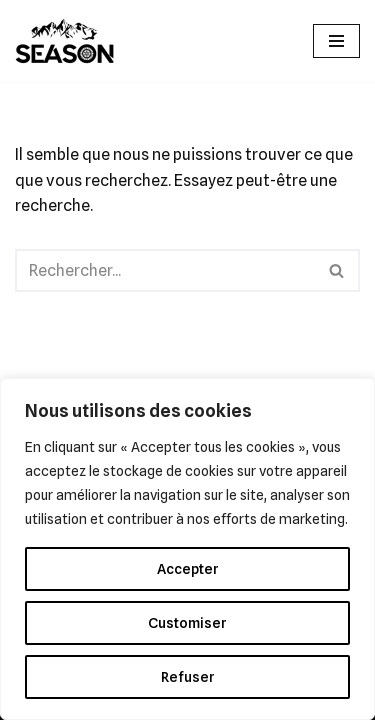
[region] (187, 549)
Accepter (188, 569)
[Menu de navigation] (336, 41)
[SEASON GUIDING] (65, 41)
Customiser (187, 623)
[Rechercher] (165, 270)
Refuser (188, 677)
